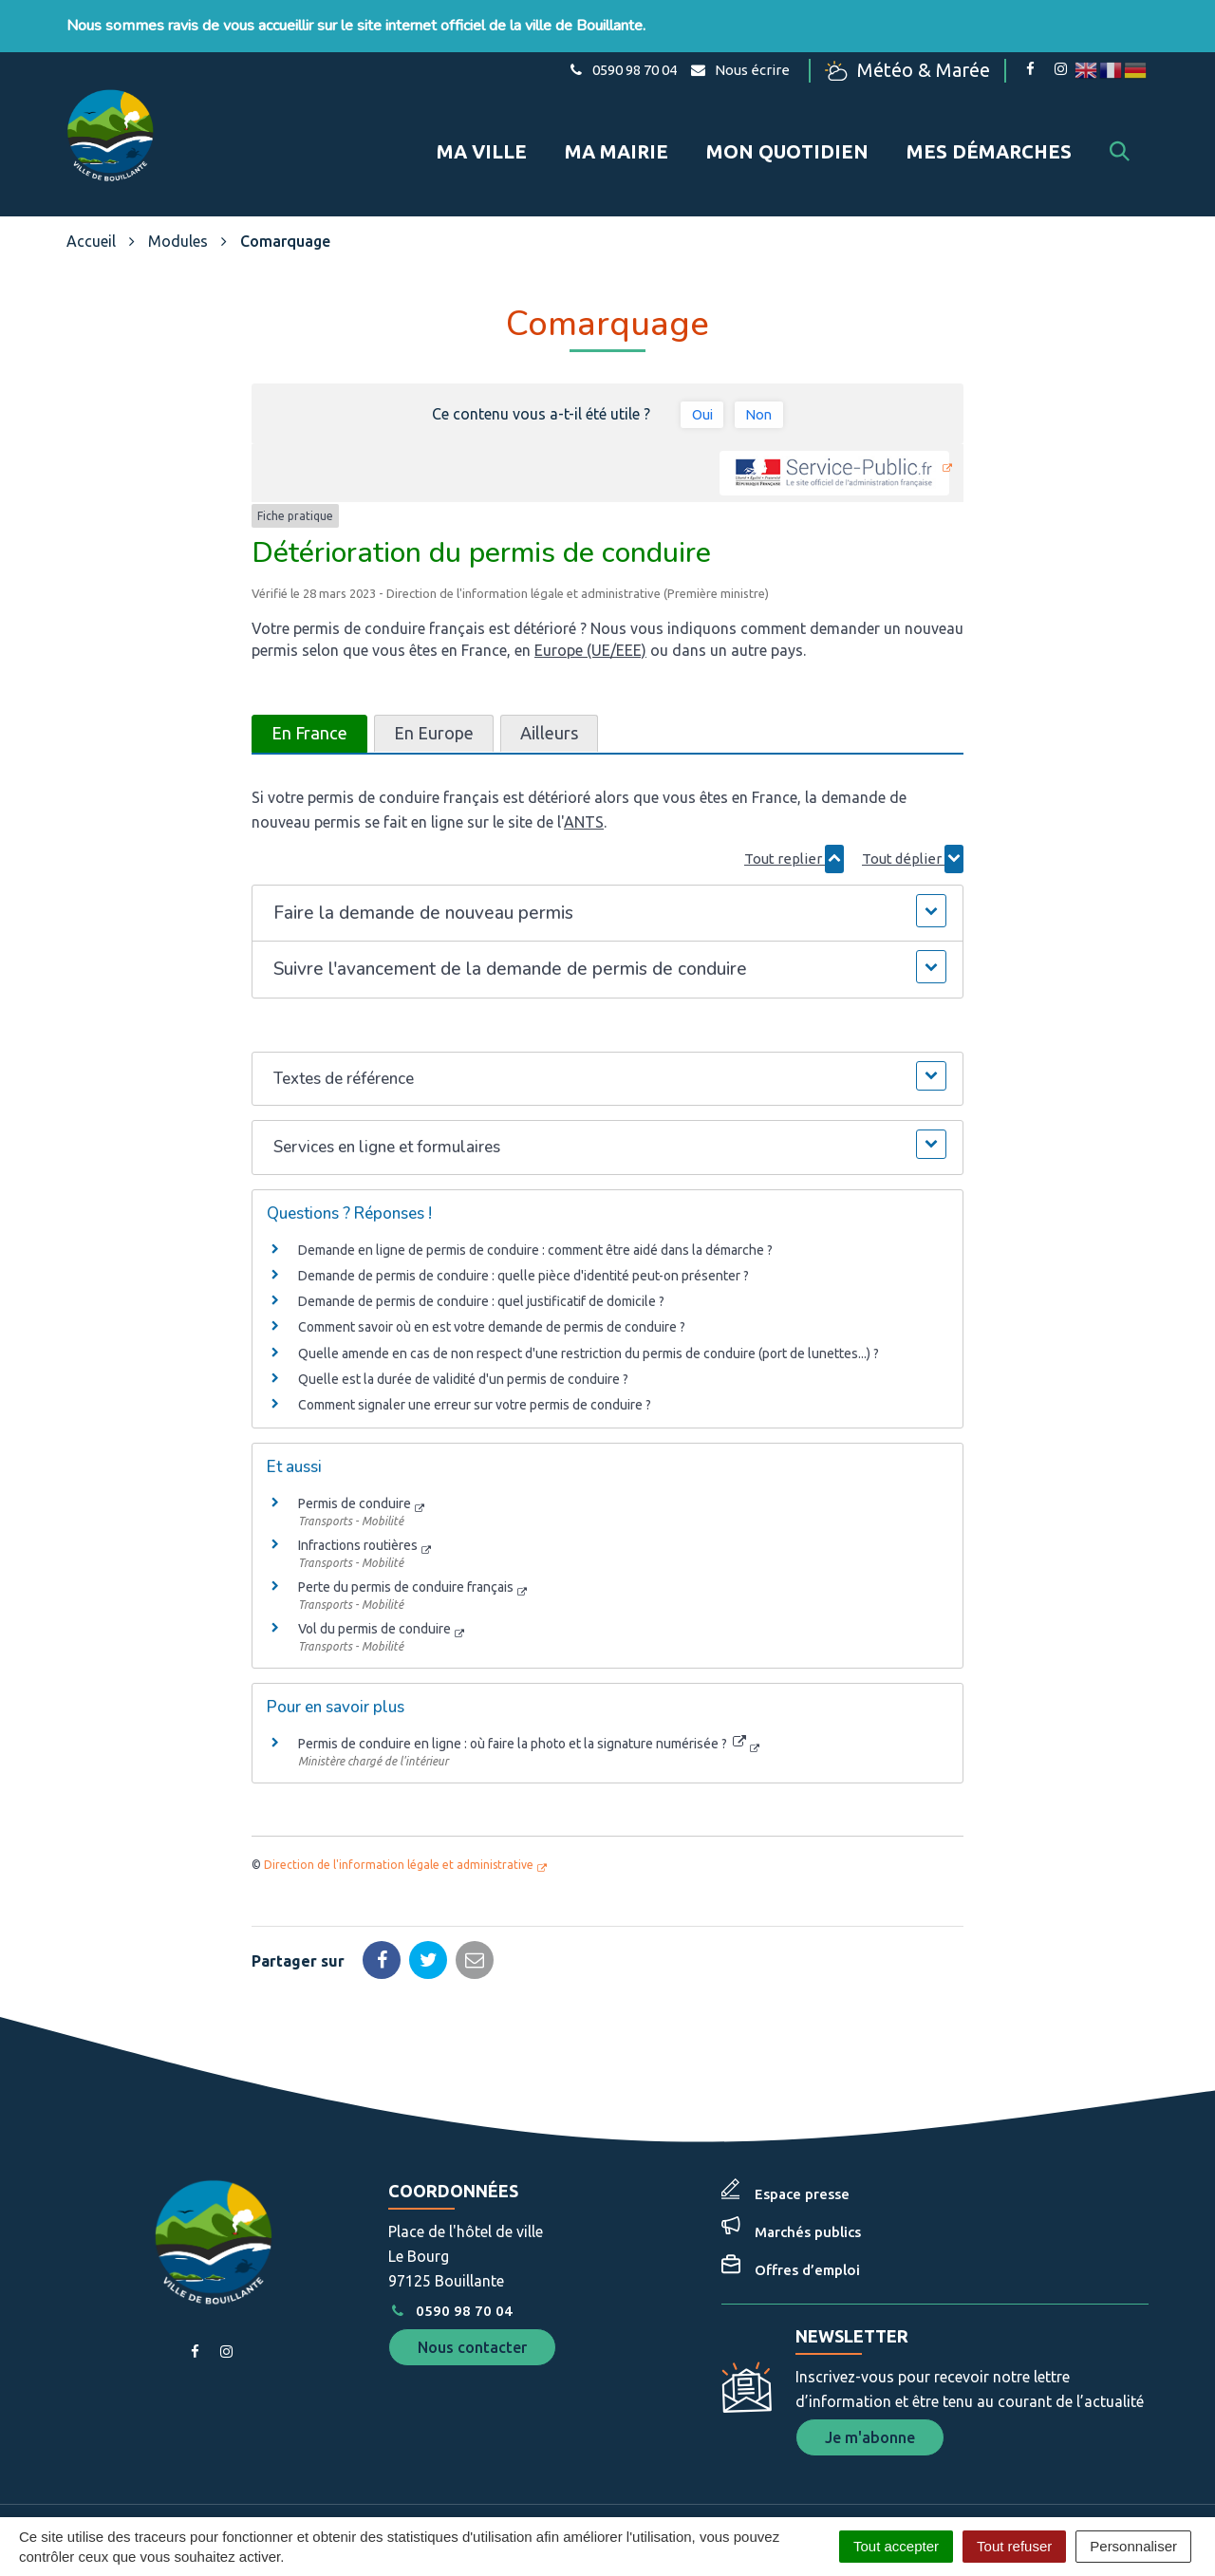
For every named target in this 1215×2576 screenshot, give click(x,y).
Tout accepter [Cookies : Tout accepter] (896, 2546)
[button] (607, 858)
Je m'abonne (870, 2381)
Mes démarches (989, 122)
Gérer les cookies (446, 2474)
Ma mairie (616, 122)
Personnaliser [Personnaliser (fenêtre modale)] (1133, 2546)
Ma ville (482, 122)
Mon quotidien (787, 122)
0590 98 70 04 (450, 2255)
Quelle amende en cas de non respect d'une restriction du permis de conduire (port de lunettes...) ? (588, 1297)
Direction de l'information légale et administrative (398, 1808)
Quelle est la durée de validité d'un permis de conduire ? (463, 1323)
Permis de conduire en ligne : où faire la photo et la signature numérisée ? (522, 1688)
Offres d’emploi (807, 2214)
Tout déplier (912, 803)
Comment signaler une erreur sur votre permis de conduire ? (474, 1348)
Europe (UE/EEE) (590, 594)
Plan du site (688, 2474)
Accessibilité (784, 2474)
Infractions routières (358, 1490)
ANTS (584, 766)
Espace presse (802, 2138)
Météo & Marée (924, 69)
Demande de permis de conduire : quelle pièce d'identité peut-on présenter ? (523, 1220)
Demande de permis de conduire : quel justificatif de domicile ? (481, 1246)
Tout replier (794, 803)
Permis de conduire (354, 1448)
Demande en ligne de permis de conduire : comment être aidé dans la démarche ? (535, 1194)
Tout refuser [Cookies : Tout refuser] (1014, 2546)
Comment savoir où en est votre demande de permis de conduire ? (491, 1271)
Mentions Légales (576, 2474)
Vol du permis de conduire (374, 1573)
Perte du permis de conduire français (406, 1532)
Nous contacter (472, 2291)
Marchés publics (808, 2176)
